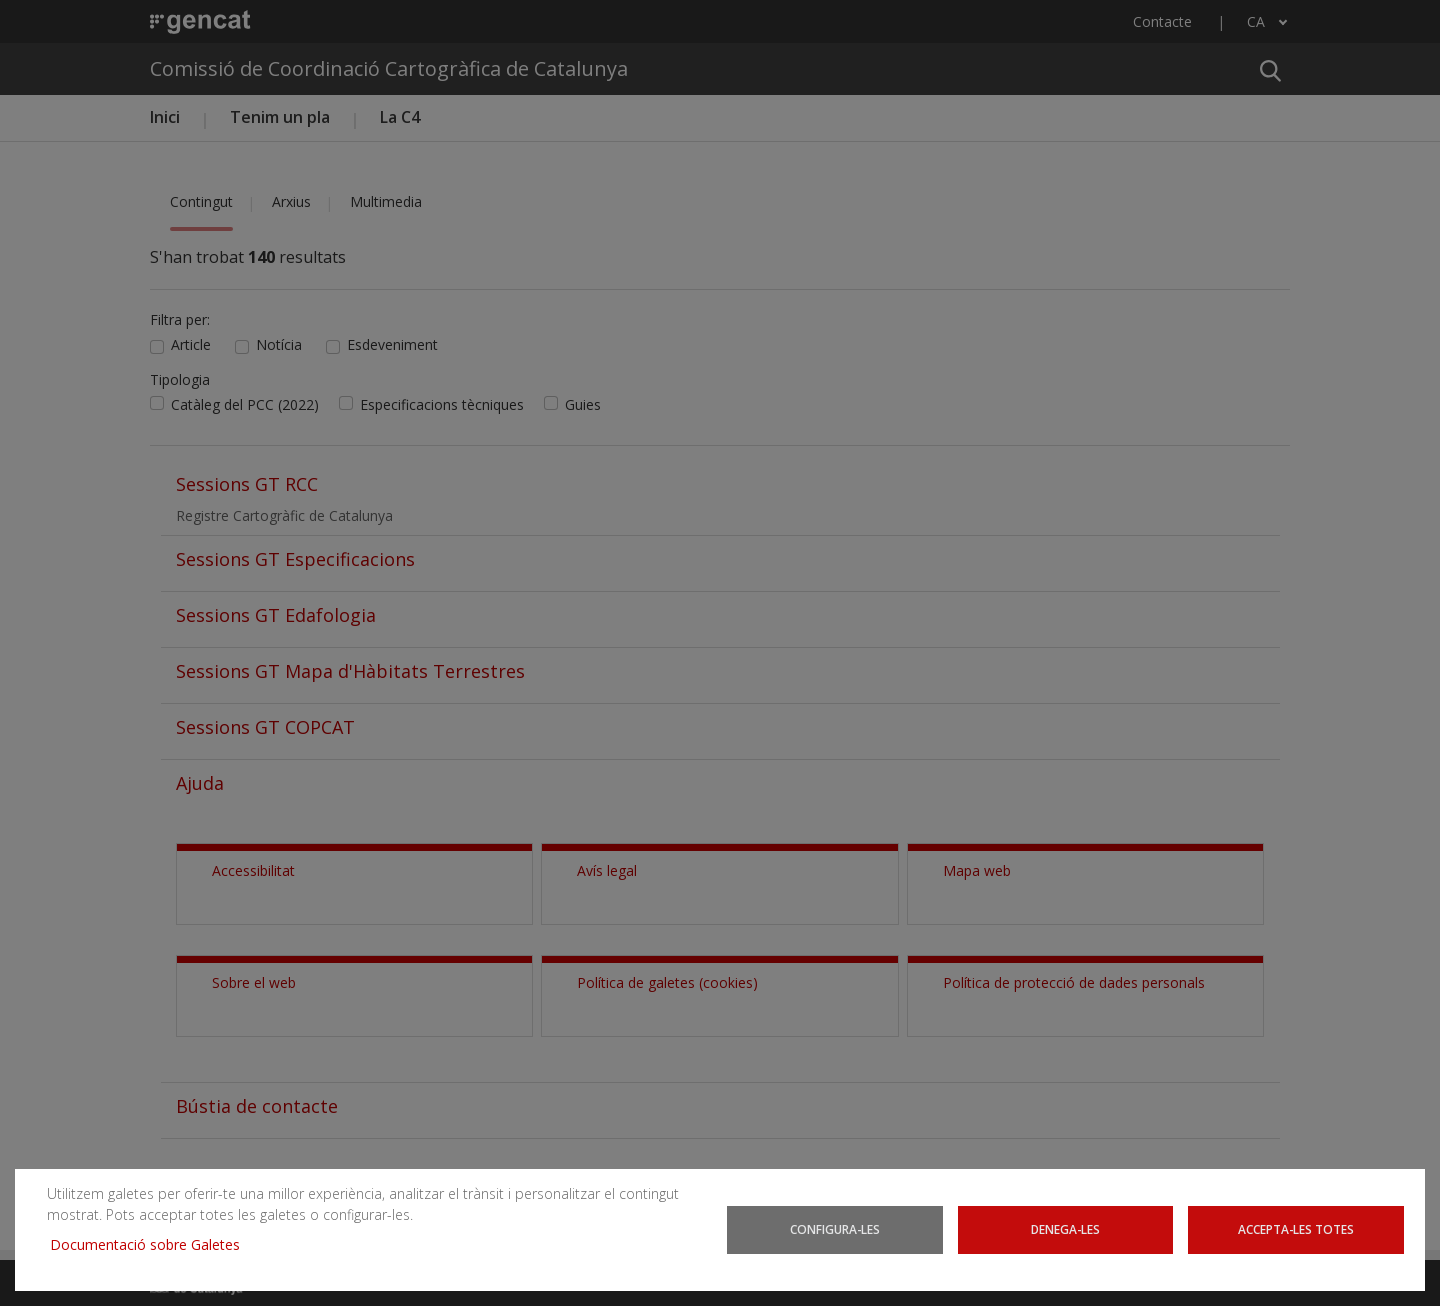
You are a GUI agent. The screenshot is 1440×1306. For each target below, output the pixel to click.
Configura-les (835, 1229)
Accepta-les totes (1296, 1229)
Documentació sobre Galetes (152, 1244)
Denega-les (1065, 1229)
